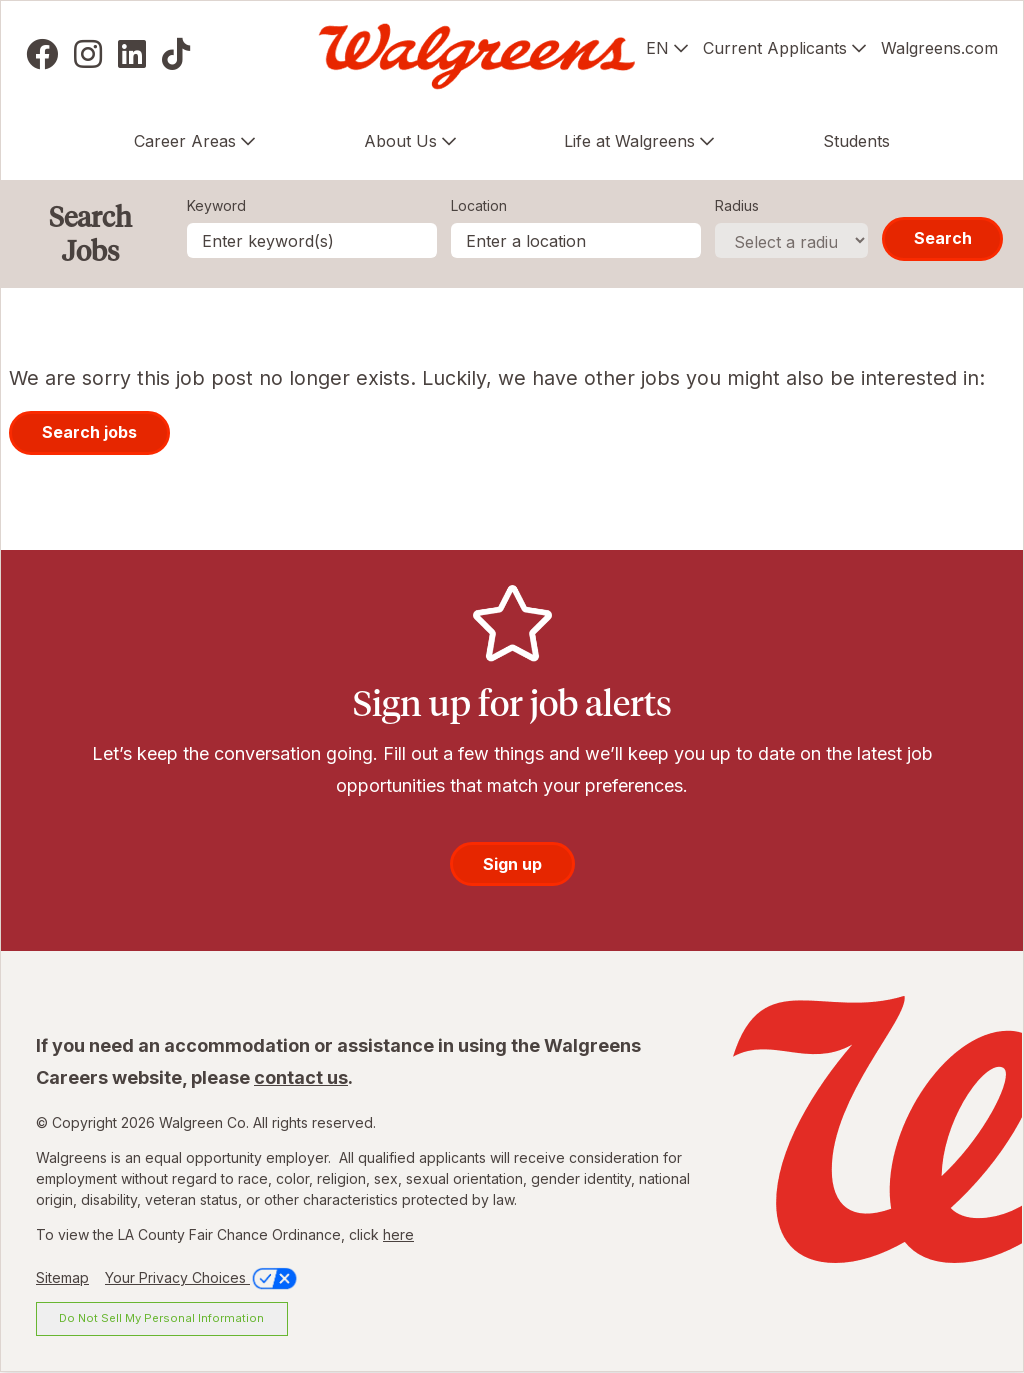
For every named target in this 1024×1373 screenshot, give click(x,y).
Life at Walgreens (629, 141)
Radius (737, 205)
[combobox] (576, 240)
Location (479, 205)
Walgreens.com (939, 48)
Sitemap (62, 1277)
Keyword (216, 205)
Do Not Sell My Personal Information (161, 1318)
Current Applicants (775, 48)
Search (943, 238)
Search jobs (89, 432)
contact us (301, 1077)
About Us (400, 141)
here (398, 1234)
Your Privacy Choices (202, 1277)
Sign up (512, 864)
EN (657, 48)
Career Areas (185, 141)
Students (856, 141)
